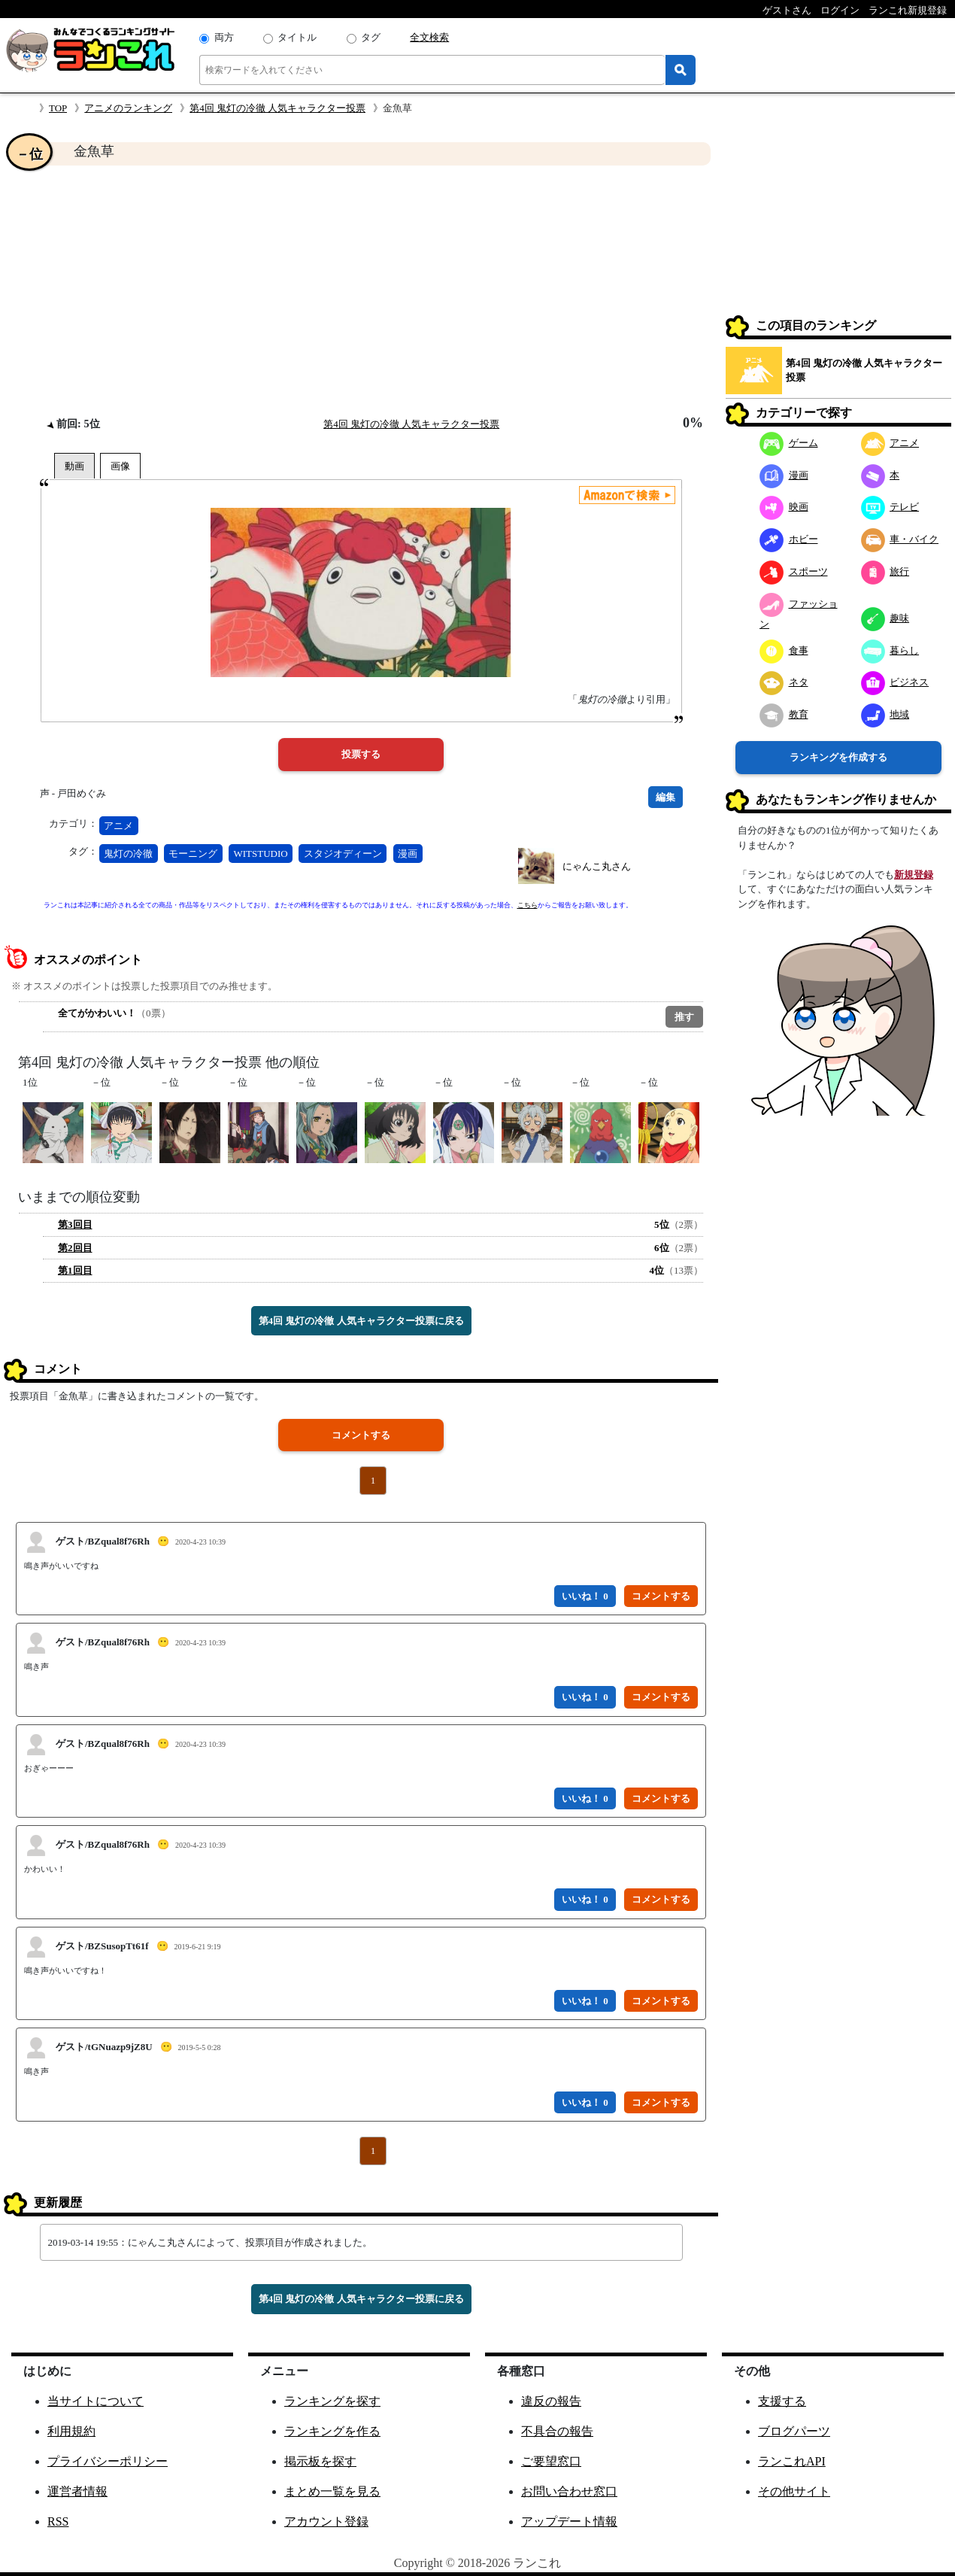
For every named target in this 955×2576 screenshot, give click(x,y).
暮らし (890, 650)
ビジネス (895, 682)
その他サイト (794, 2491)
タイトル (297, 37)
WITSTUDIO (261, 853)
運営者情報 (77, 2491)
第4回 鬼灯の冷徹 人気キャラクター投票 (277, 108)
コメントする (361, 1435)
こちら (527, 905)
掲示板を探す (320, 2461)
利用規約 (71, 2431)
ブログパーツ (794, 2431)
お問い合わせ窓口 (569, 2491)
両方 (224, 37)
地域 (885, 714)
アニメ (118, 825)
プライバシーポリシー (107, 2461)
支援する (782, 2401)
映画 (783, 506)
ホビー (788, 539)
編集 (665, 797)
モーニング (192, 853)
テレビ (890, 506)
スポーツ (793, 571)
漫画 (407, 853)
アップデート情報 (569, 2521)
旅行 (885, 571)
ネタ (783, 682)
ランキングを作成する (838, 757)
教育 (783, 714)
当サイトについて (95, 2401)
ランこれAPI (792, 2461)
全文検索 (429, 37)
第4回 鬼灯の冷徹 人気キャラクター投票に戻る (361, 1320)
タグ (370, 37)
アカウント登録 (326, 2521)
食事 (783, 650)
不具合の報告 (557, 2431)
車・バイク (900, 539)
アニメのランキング (128, 108)
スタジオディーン (343, 853)
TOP (58, 108)
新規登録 (913, 874)
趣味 (885, 618)
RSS (57, 2521)
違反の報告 (551, 2401)
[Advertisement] (361, 290)
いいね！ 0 (585, 1596)
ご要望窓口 (551, 2461)
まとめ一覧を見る (332, 2491)
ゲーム (788, 442)
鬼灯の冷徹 (128, 853)
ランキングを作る (332, 2431)
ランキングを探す (332, 2401)
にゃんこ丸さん (596, 866)
